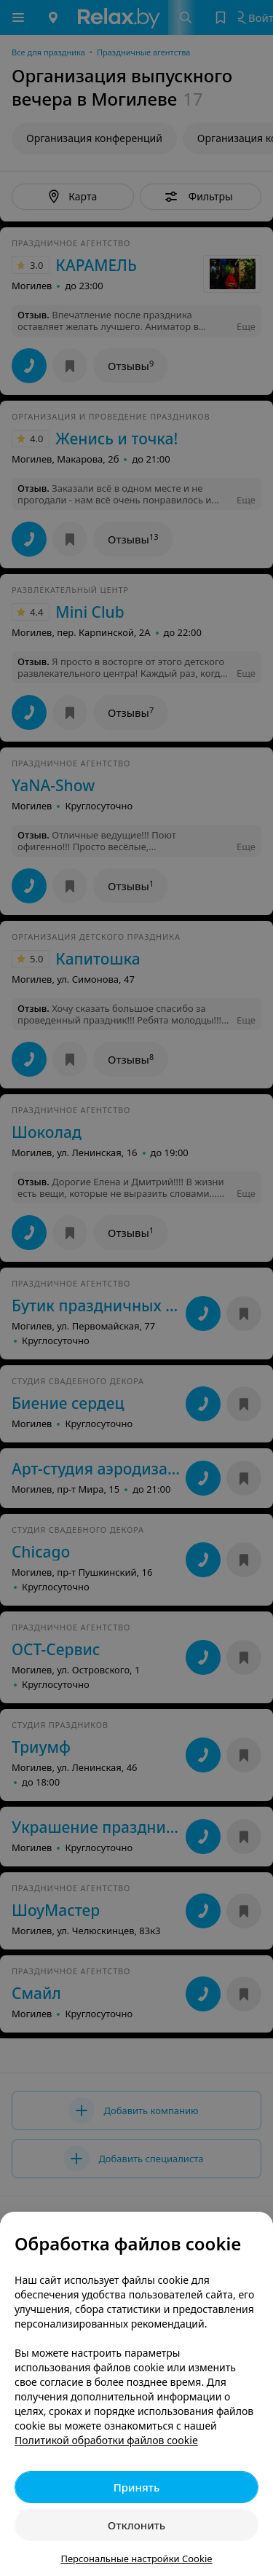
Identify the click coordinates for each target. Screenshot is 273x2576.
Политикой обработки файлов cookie (106, 2440)
